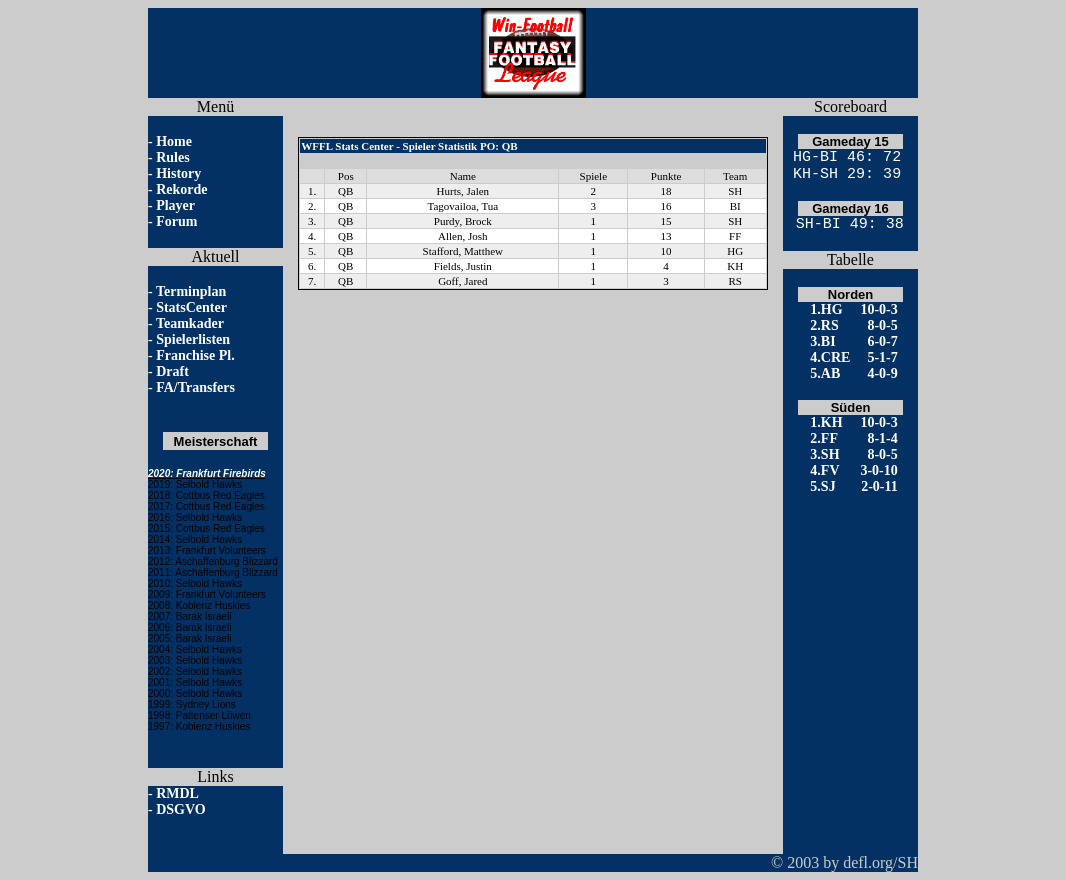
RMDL (177, 793)
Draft (172, 371)
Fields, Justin (463, 266)
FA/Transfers (195, 387)
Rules (172, 157)
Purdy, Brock (463, 221)
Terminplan (191, 291)
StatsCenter (191, 307)
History (178, 173)
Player (175, 205)
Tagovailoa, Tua (462, 206)
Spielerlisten (193, 339)
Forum (176, 221)
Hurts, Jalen (463, 191)
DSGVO (181, 809)
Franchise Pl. (195, 355)
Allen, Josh (463, 236)
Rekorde (181, 189)
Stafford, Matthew (463, 251)
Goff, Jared (462, 281)
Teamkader (190, 323)
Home (174, 141)
